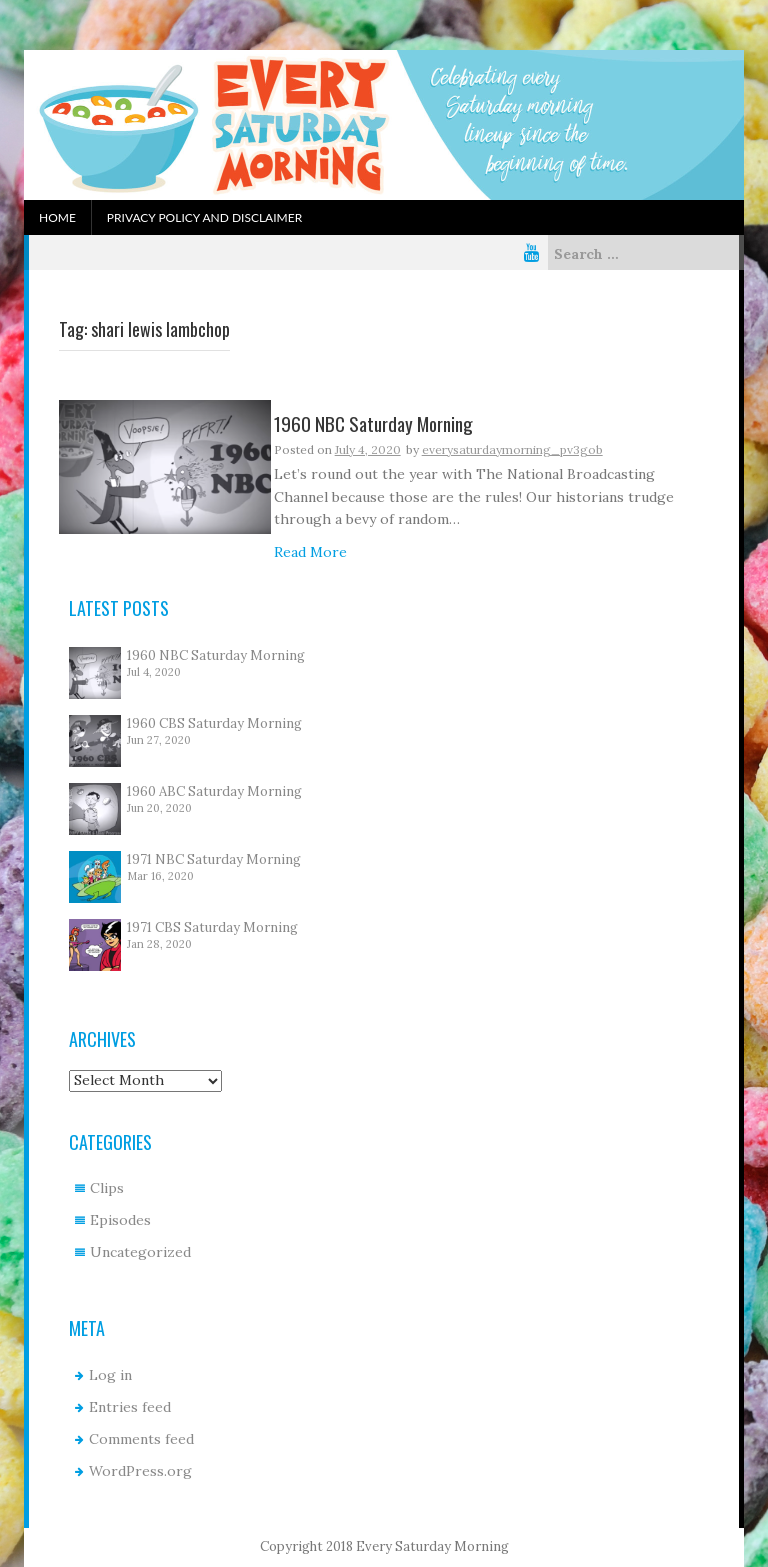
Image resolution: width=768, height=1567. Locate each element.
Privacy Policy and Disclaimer (204, 217)
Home (57, 217)
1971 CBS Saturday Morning (212, 927)
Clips (107, 1188)
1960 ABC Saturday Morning (214, 791)
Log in (110, 1375)
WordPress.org (140, 1471)
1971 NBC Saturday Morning (214, 859)
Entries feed (130, 1407)
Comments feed (141, 1439)
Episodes (120, 1220)
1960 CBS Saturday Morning (214, 723)
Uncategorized (140, 1252)
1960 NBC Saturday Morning (216, 655)
